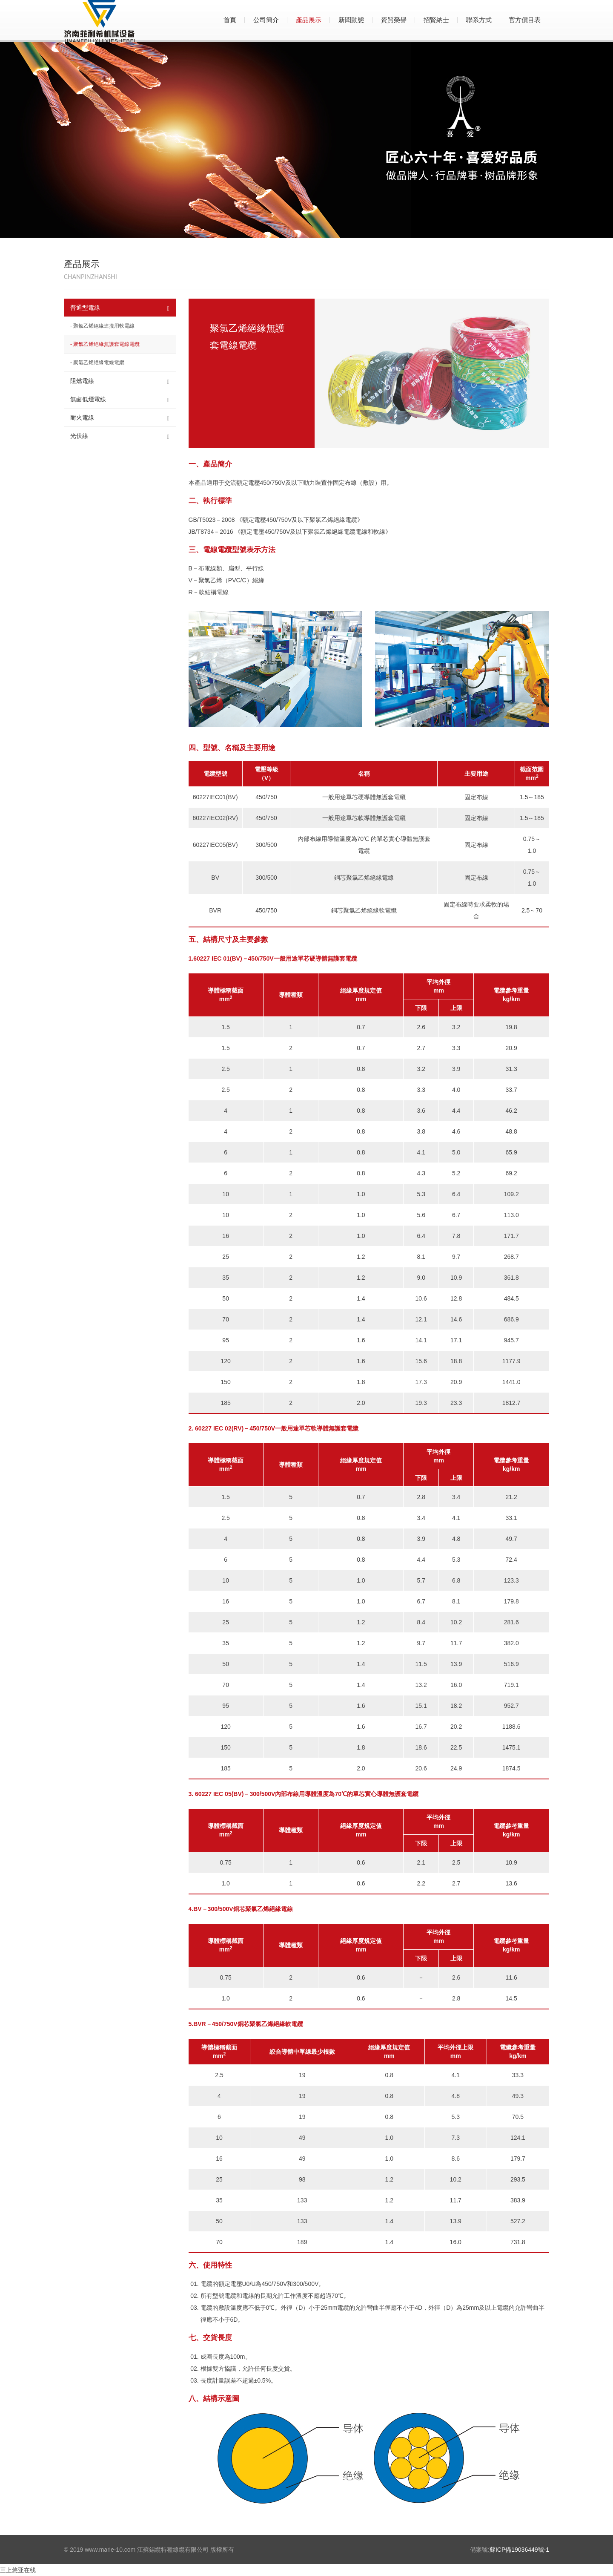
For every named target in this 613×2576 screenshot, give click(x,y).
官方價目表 (525, 19)
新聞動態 (351, 19)
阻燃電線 (119, 381)
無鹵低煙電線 (119, 400)
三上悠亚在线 (18, 2570)
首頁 (229, 19)
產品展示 (308, 19)
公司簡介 (266, 19)
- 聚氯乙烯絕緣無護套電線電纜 (105, 344)
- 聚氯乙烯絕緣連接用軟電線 (102, 326)
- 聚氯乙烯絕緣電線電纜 (97, 363)
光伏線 (119, 436)
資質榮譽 (394, 19)
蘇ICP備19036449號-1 (519, 2549)
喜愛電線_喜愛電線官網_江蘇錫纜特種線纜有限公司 (145, 21)
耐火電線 (119, 418)
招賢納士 (436, 19)
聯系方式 (479, 19)
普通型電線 (119, 308)
